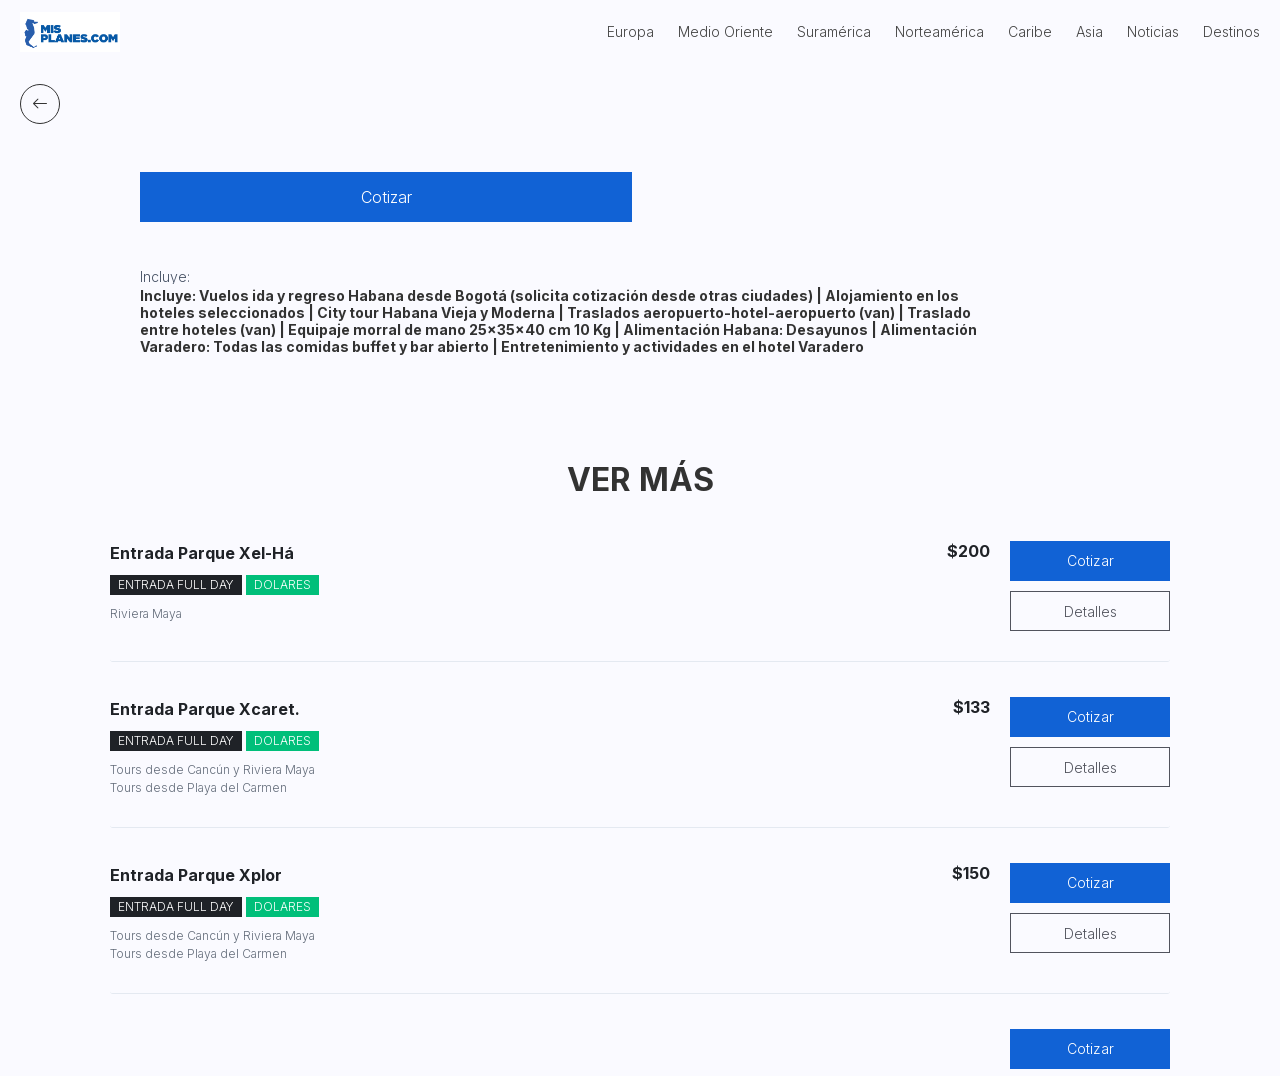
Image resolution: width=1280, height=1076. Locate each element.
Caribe (1030, 31)
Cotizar (386, 197)
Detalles (1090, 611)
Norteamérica (939, 31)
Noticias (1153, 31)
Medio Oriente (725, 31)
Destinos (1231, 31)
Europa (630, 31)
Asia (1089, 31)
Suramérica (834, 31)
